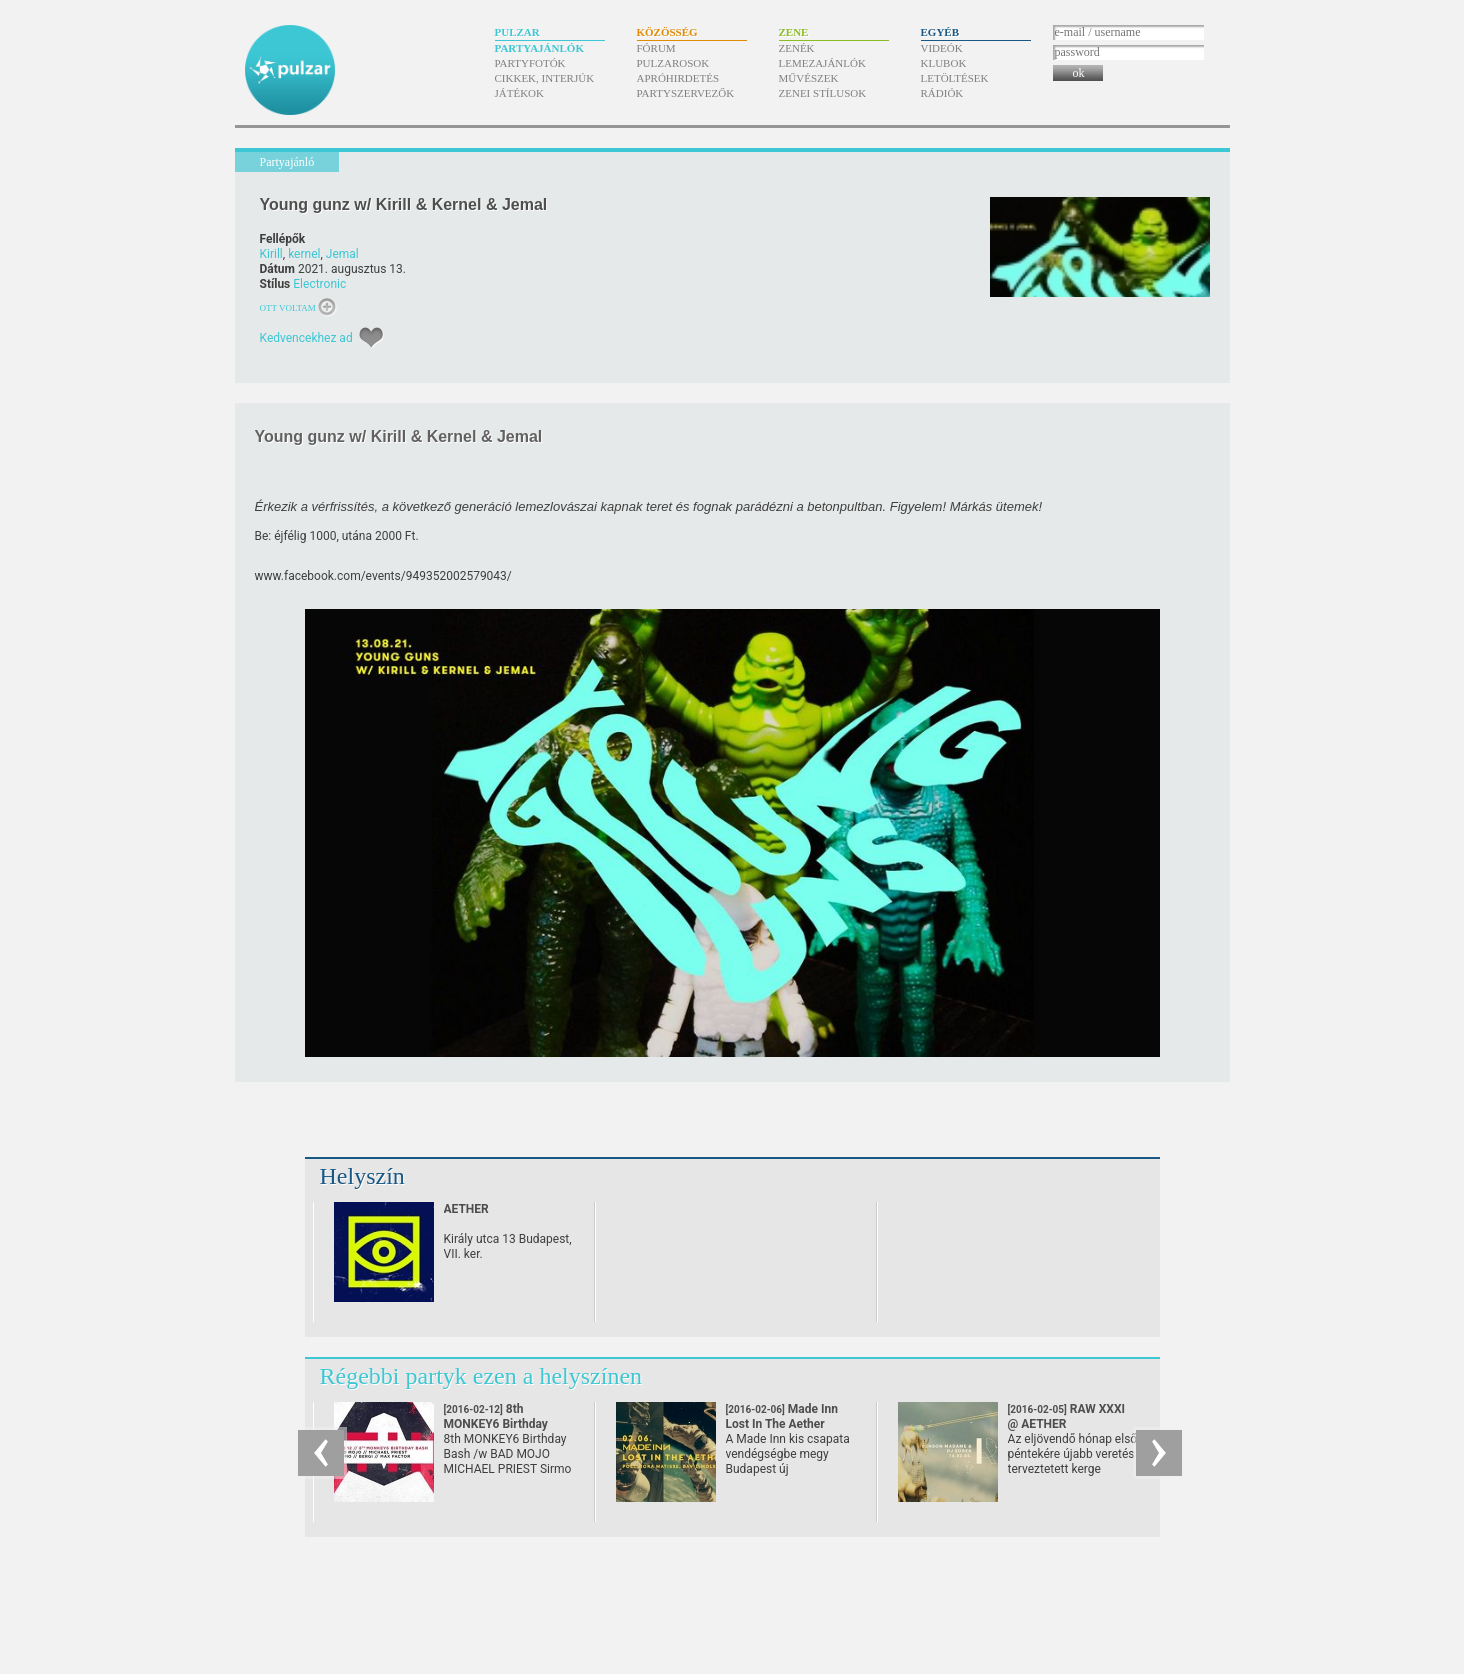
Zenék (797, 48)
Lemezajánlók (822, 63)
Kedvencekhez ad (306, 338)
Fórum (656, 48)
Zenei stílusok (823, 93)
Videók (942, 48)
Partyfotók (530, 63)
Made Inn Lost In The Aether (782, 1424)
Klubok (944, 63)
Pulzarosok (673, 63)
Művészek (809, 78)
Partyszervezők (686, 93)
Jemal (342, 254)
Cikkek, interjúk (545, 78)
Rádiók (942, 93)
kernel (304, 254)
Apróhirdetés (678, 78)
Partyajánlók (539, 48)
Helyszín (362, 1176)
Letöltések (955, 78)
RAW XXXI (1067, 1416)
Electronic (319, 284)
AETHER (466, 1209)
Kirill (271, 254)
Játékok (520, 93)
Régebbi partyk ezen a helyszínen (481, 1376)
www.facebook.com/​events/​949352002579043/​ (383, 576)
